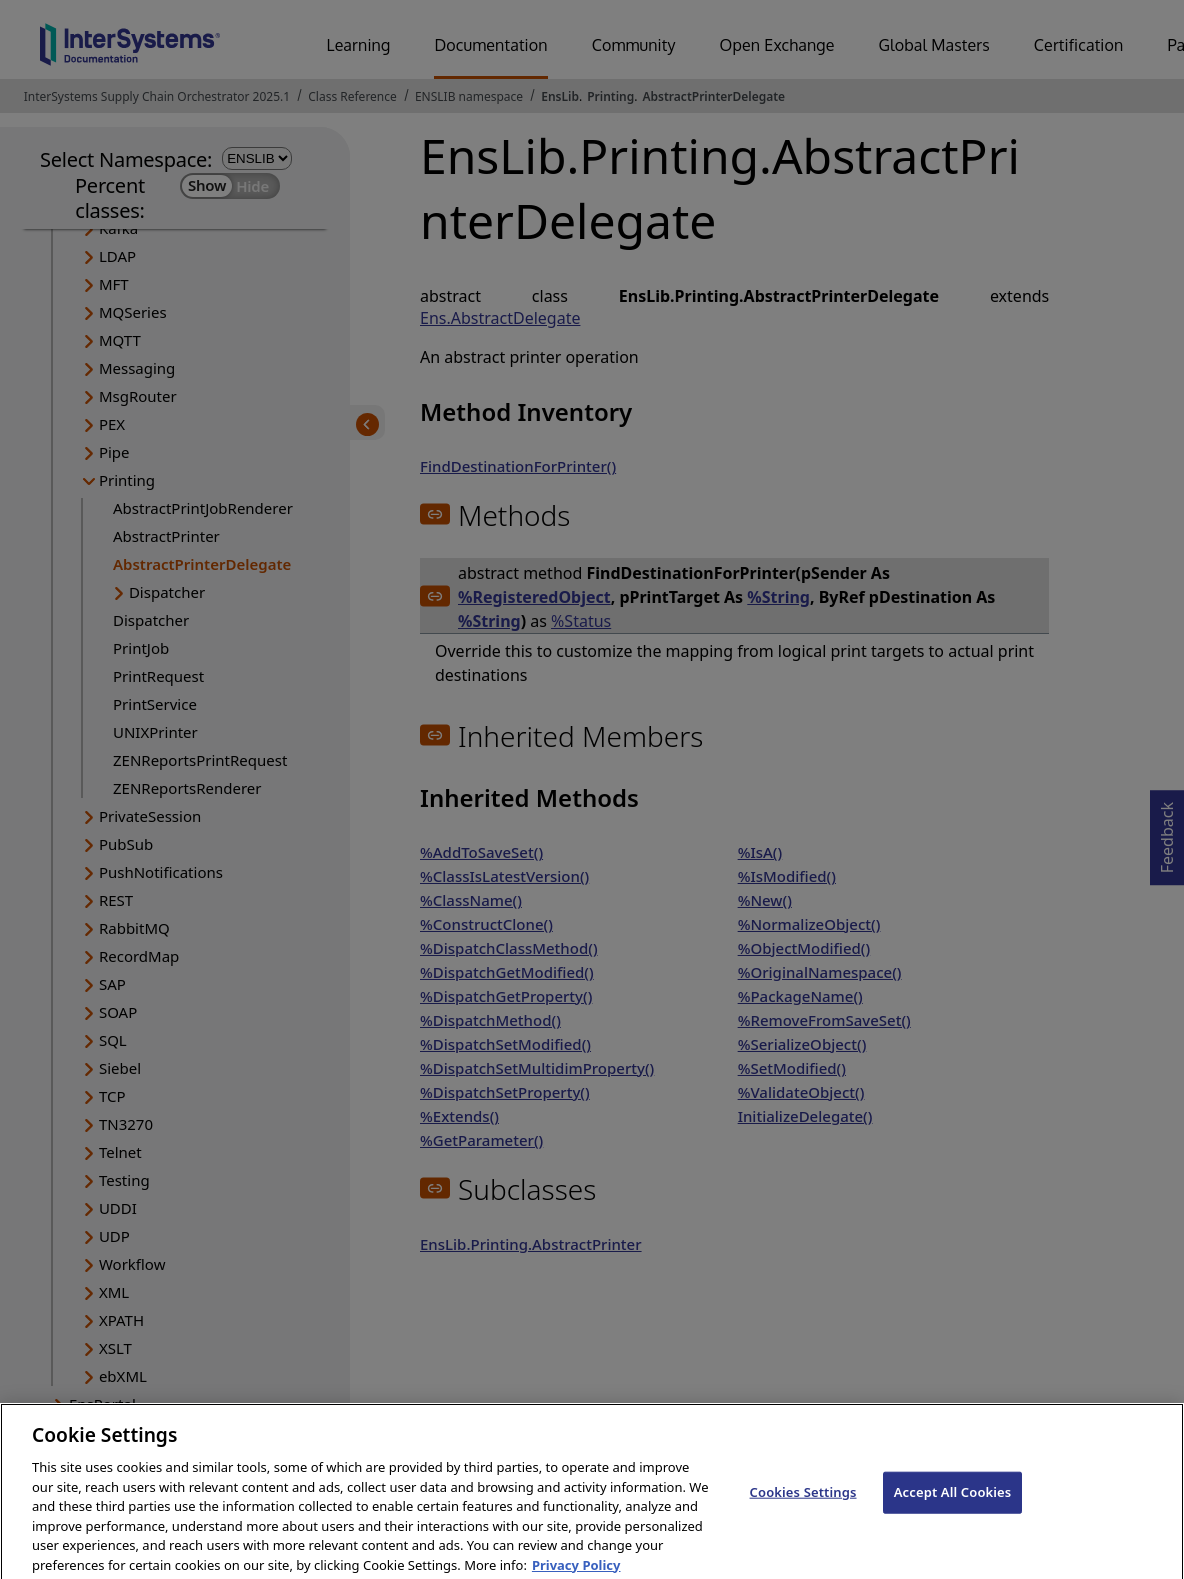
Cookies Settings (803, 1508)
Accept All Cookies (953, 1508)
